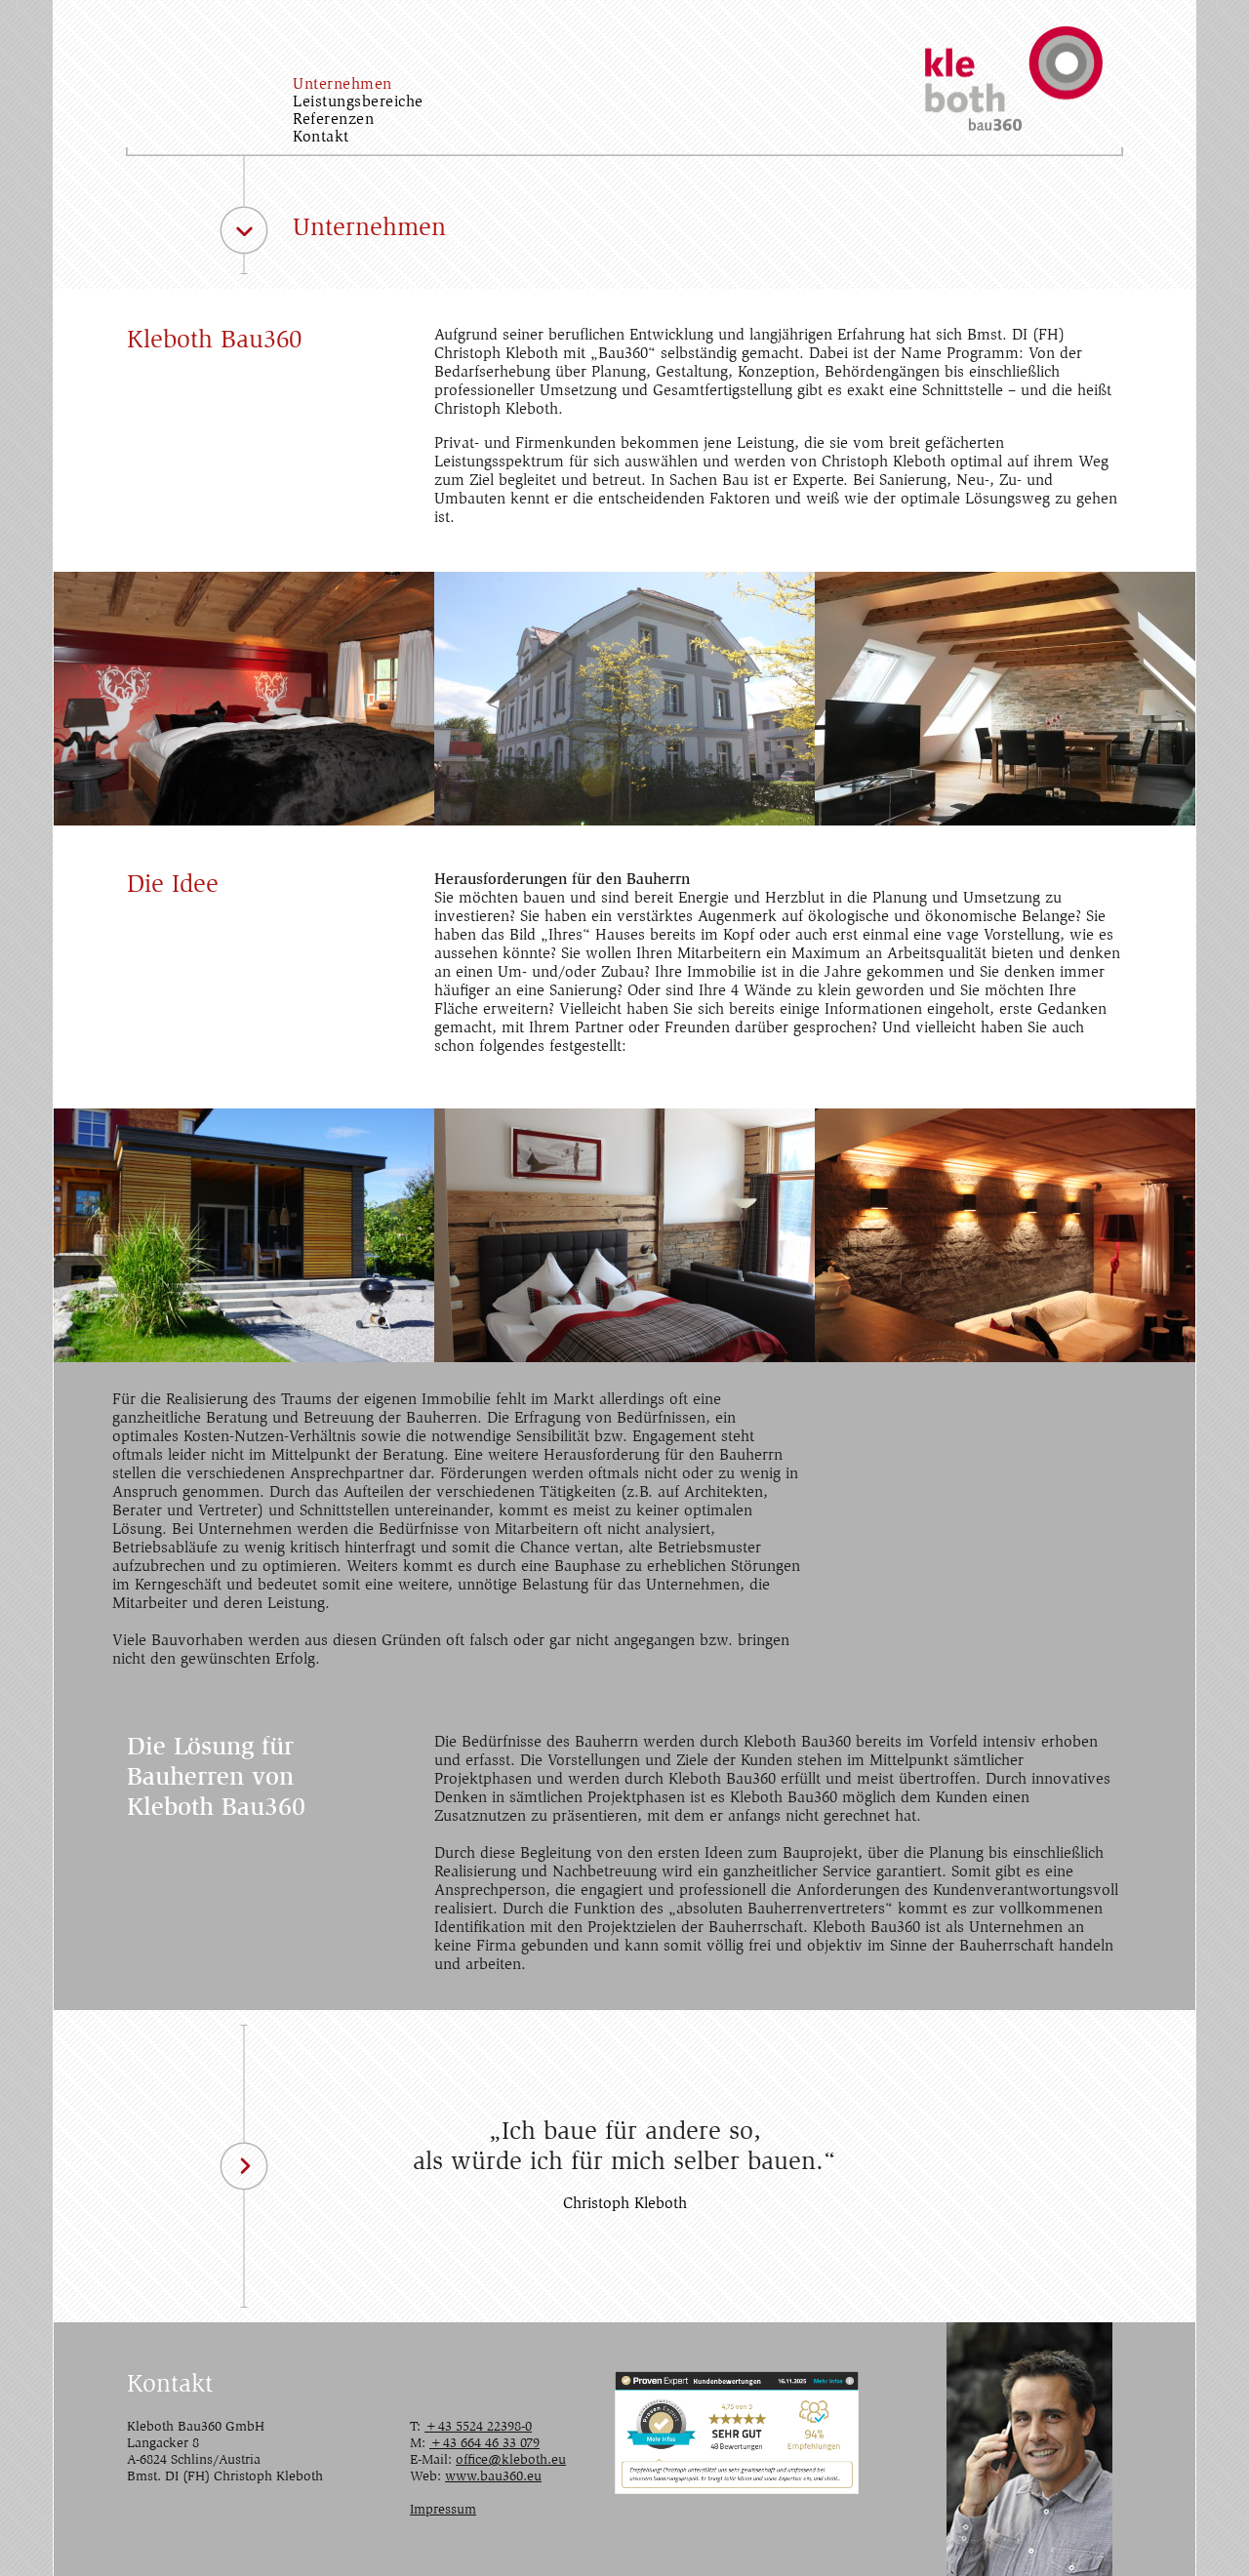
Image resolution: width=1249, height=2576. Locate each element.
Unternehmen (342, 85)
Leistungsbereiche (358, 102)
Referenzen (333, 120)
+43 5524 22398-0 (478, 2428)
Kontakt (321, 137)
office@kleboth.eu (511, 2461)
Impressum (443, 2510)
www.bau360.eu (493, 2477)
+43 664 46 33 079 (484, 2444)
